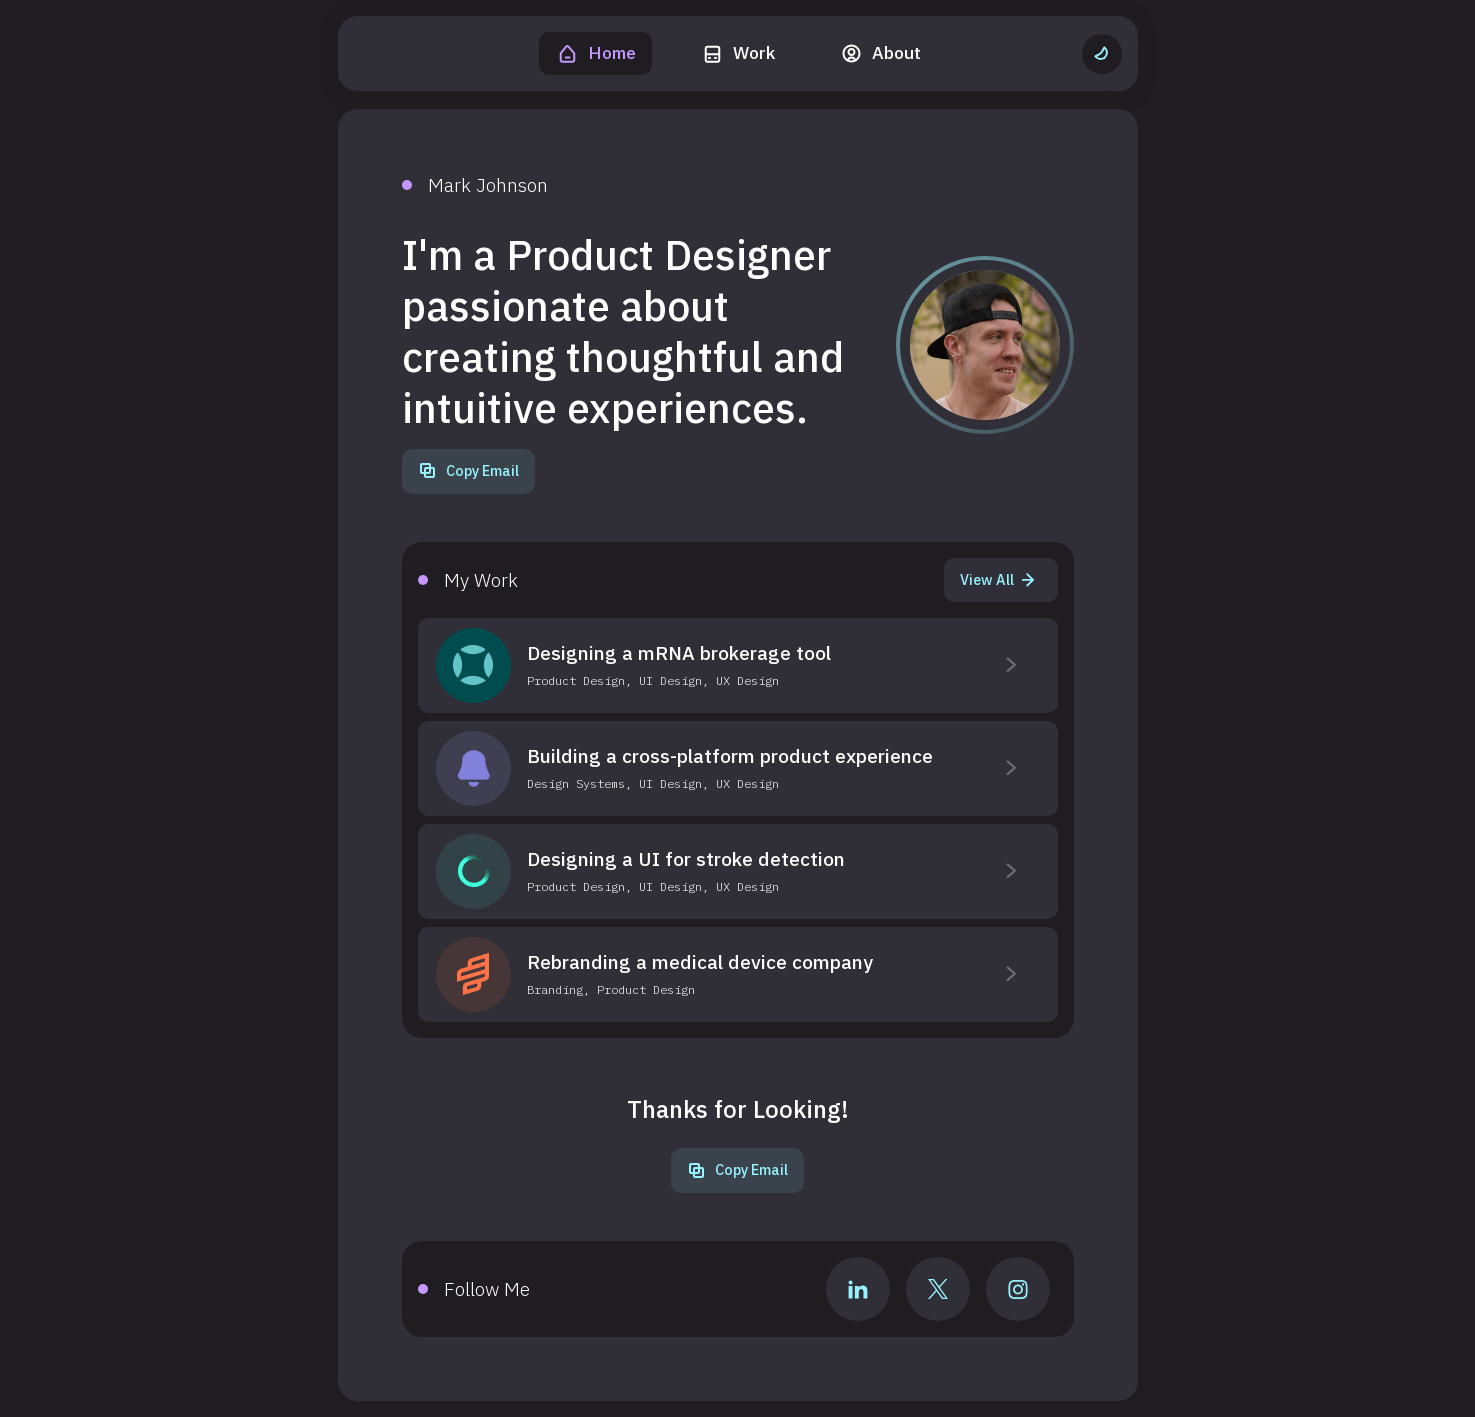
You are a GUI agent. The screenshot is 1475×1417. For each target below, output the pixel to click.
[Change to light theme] (1102, 54)
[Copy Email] (468, 472)
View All (997, 579)
